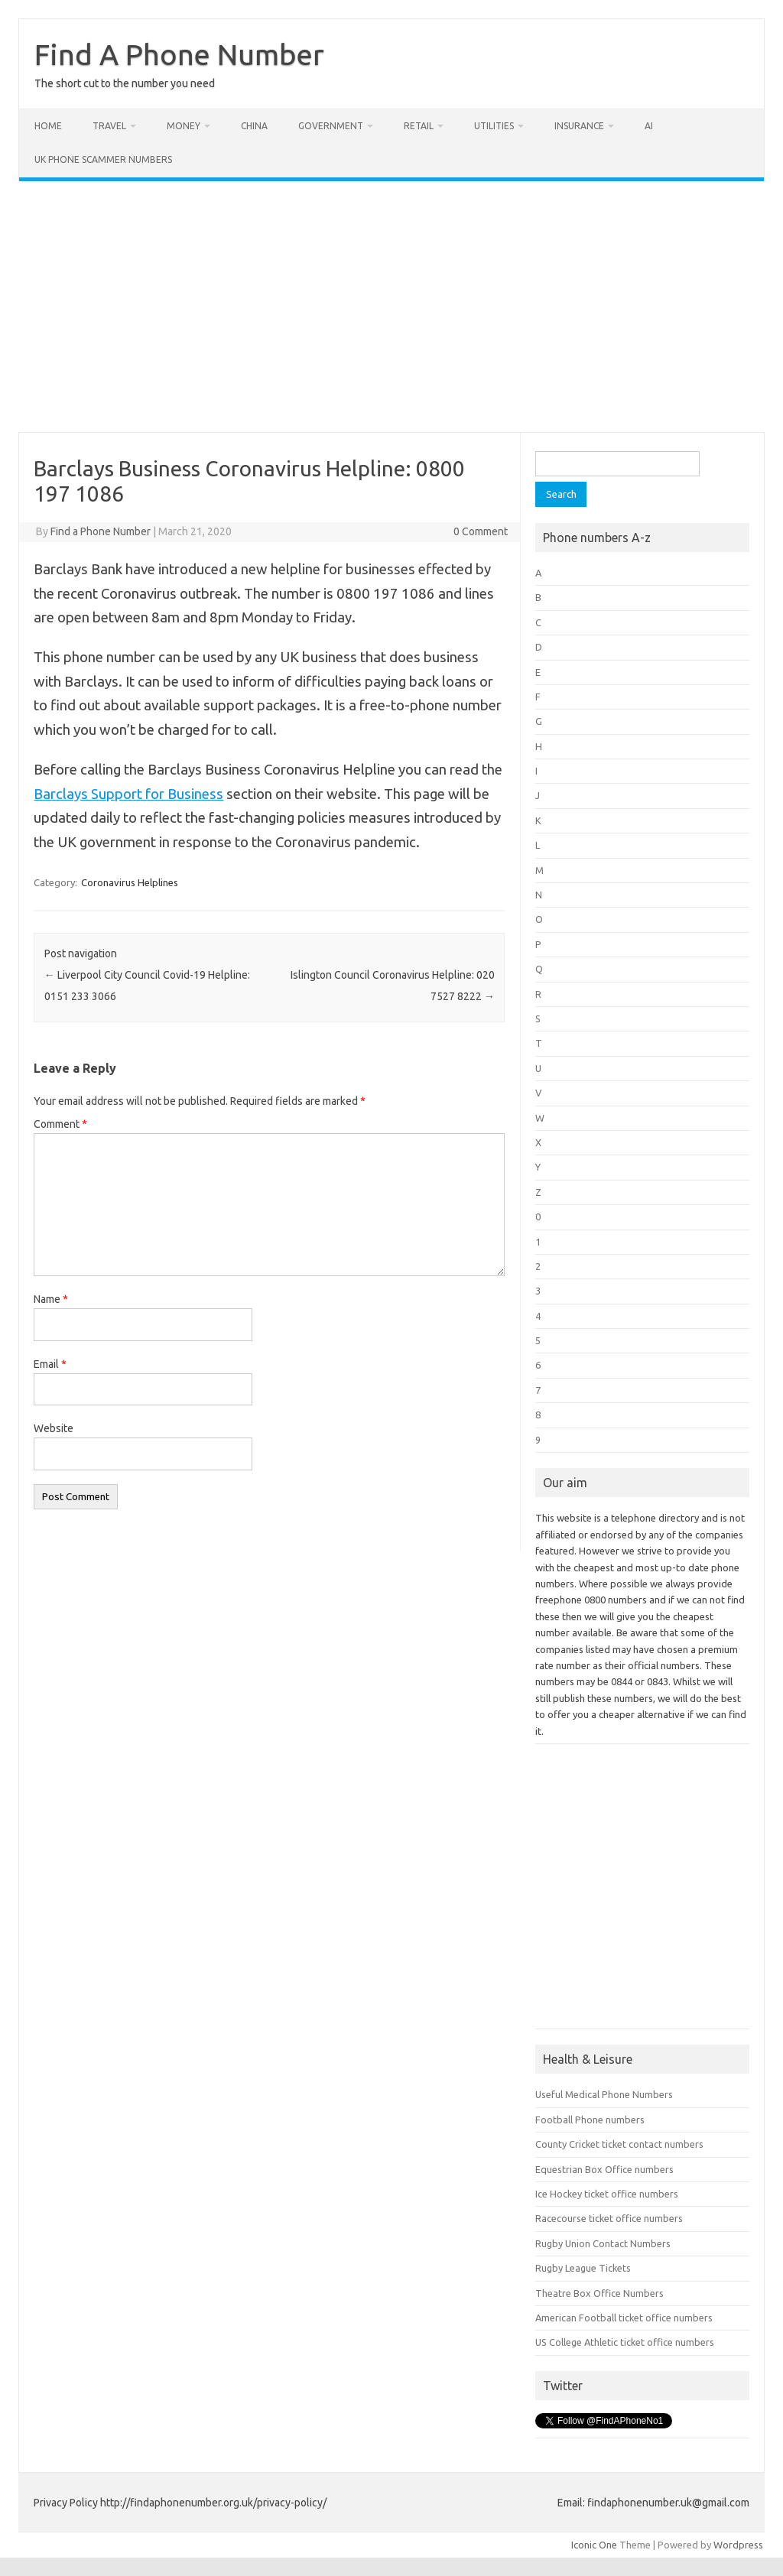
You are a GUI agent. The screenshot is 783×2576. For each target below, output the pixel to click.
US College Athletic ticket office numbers (624, 2342)
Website (53, 1428)
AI (649, 126)
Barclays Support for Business (128, 794)
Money (183, 126)
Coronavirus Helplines (129, 882)
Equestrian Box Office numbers (604, 2169)
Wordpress (738, 2544)
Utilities (494, 126)
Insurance (579, 126)
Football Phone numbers (590, 2119)
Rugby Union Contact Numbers (603, 2243)
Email (50, 1364)
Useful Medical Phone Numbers (604, 2094)
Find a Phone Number (100, 531)
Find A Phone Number (179, 54)
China (254, 126)
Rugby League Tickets (583, 2268)
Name (51, 1299)
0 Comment (480, 531)
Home (48, 126)
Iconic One (594, 2544)
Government (330, 126)
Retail (419, 126)
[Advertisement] (391, 307)
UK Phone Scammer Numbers (103, 159)
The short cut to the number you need (124, 83)
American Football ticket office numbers (624, 2317)
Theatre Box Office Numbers (599, 2293)
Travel (109, 126)
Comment (60, 1124)
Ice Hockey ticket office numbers (606, 2193)
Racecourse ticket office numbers (609, 2218)
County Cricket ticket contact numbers (619, 2144)
